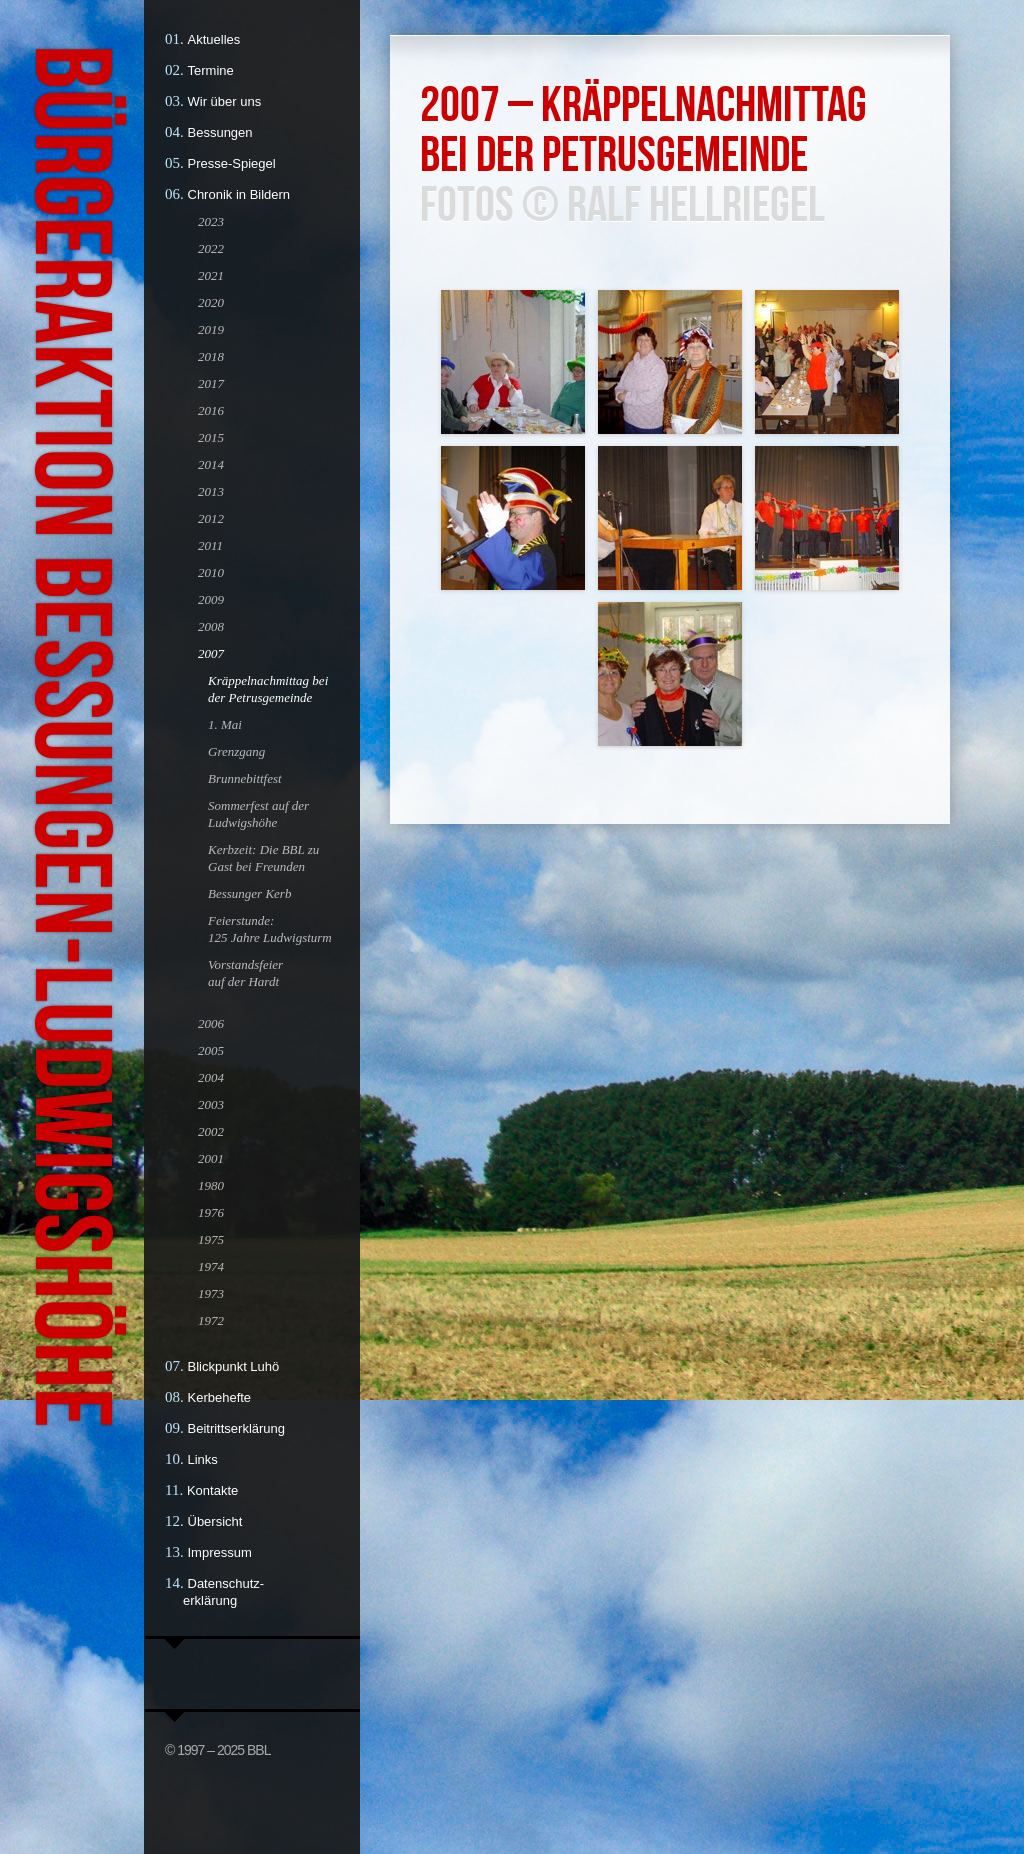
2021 (211, 275)
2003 (211, 1104)
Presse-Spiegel (232, 163)
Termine (211, 70)
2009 (211, 599)
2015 (211, 437)
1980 (211, 1185)
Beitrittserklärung (237, 1428)
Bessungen (220, 132)
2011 (210, 545)
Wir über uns (225, 101)
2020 (211, 302)
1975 (211, 1239)
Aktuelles (214, 39)
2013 (211, 491)
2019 (211, 329)
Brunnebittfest (245, 778)
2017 (211, 383)
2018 (211, 356)
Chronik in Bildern (239, 194)
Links (203, 1459)
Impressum (220, 1552)
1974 (211, 1266)
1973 (211, 1293)
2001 (211, 1158)
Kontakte (212, 1490)
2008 (211, 626)
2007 (211, 653)
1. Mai (225, 724)
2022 (211, 248)
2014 (211, 464)
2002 (211, 1131)
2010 (211, 572)
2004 (211, 1077)
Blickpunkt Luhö (234, 1366)
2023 (211, 221)
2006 (211, 1023)
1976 (211, 1212)
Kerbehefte (220, 1397)
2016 (211, 410)
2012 (211, 518)
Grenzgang (236, 751)
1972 (211, 1320)
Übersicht (215, 1521)
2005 (211, 1050)
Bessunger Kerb (249, 893)
